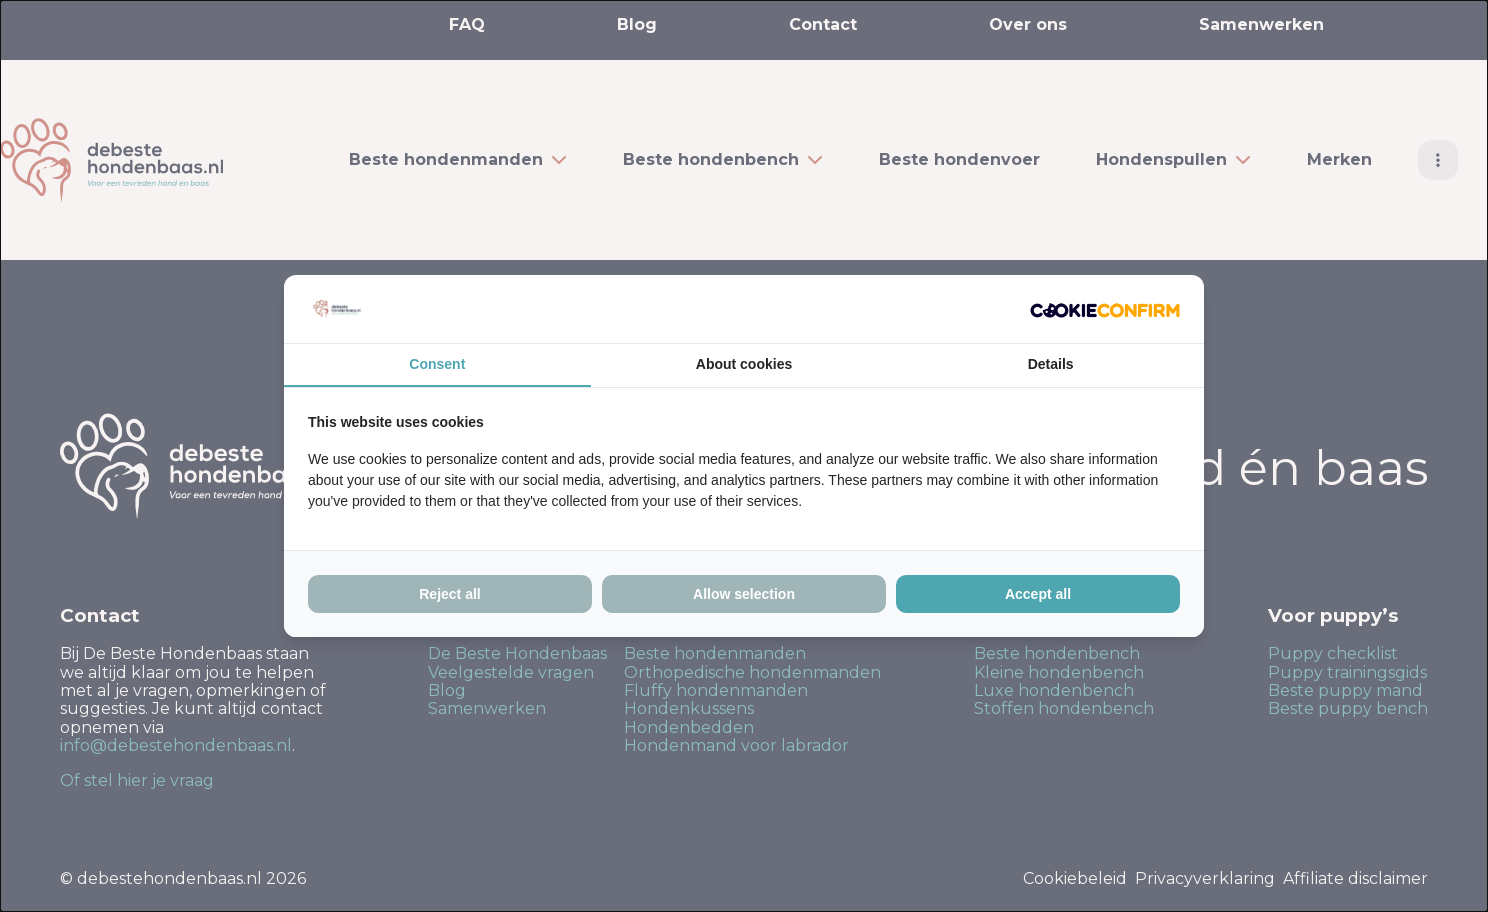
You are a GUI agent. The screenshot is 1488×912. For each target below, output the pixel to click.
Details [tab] (1051, 364)
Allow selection (744, 594)
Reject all (449, 594)
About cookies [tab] (744, 364)
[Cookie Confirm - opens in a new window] (1105, 309)
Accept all (1038, 594)
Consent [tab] (437, 364)
